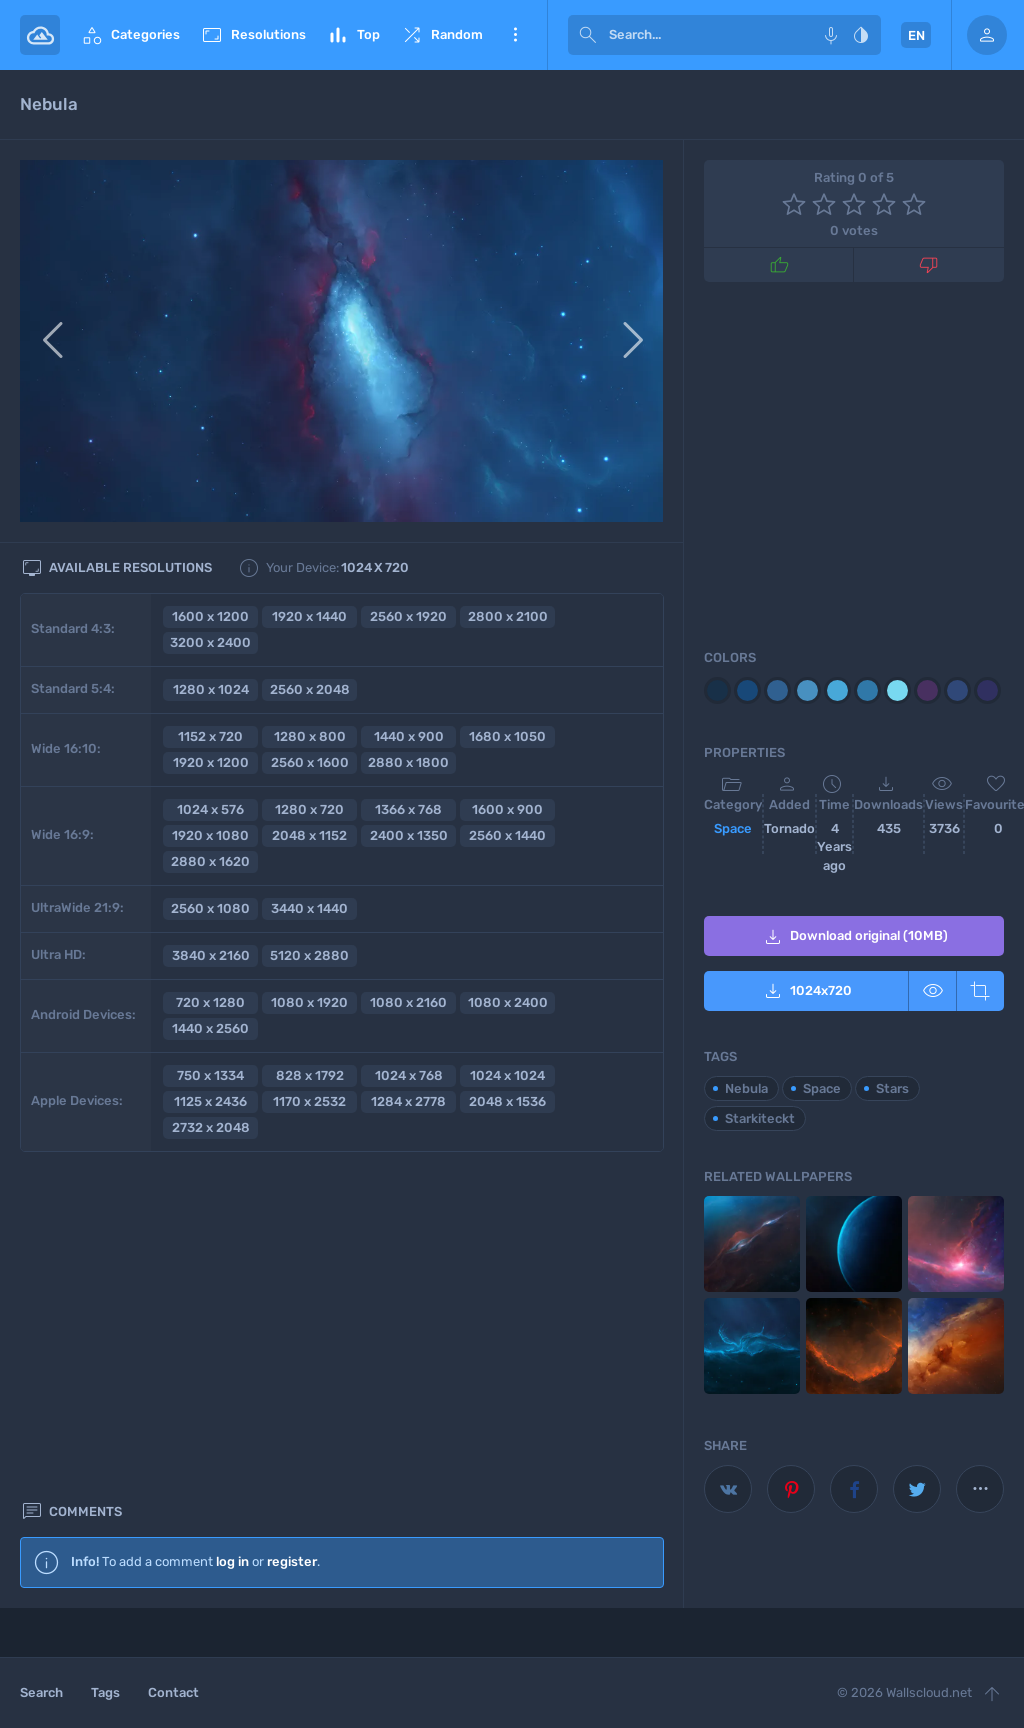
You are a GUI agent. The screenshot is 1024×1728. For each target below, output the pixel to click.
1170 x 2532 (309, 1101)
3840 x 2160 (211, 955)
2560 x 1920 (408, 616)
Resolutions (253, 35)
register (292, 1226)
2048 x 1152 (309, 835)
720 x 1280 (210, 1002)
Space (733, 828)
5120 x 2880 (309, 955)
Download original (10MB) (854, 937)
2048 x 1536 (507, 1101)
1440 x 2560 (210, 1028)
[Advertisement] (342, 1431)
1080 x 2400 (508, 1002)
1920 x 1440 (309, 616)
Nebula (746, 1088)
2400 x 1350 (409, 835)
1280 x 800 (310, 736)
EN (916, 35)
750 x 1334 (210, 1075)
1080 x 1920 (309, 1002)
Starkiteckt (760, 1118)
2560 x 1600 (310, 762)
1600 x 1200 (210, 616)
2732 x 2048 (211, 1127)
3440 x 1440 (309, 908)
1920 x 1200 (211, 762)
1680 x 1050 (507, 736)
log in (232, 1226)
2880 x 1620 (210, 861)
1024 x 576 (210, 809)
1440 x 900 (409, 736)
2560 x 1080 (210, 908)
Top (353, 35)
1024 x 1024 (507, 1075)
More (515, 35)
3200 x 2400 (210, 642)
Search (41, 1692)
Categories (130, 35)
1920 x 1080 (210, 835)
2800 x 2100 (508, 616)
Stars (892, 1088)
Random (441, 35)
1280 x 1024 (211, 689)
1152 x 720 (210, 736)
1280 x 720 (309, 809)
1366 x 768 (408, 809)
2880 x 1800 (408, 762)
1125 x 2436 (210, 1101)
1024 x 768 (409, 1075)
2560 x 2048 (310, 689)
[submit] (588, 35)
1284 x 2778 (408, 1101)
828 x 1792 (310, 1075)
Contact (173, 1692)
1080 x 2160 (408, 1002)
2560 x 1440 (507, 835)
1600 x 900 (507, 809)
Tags (105, 1692)
